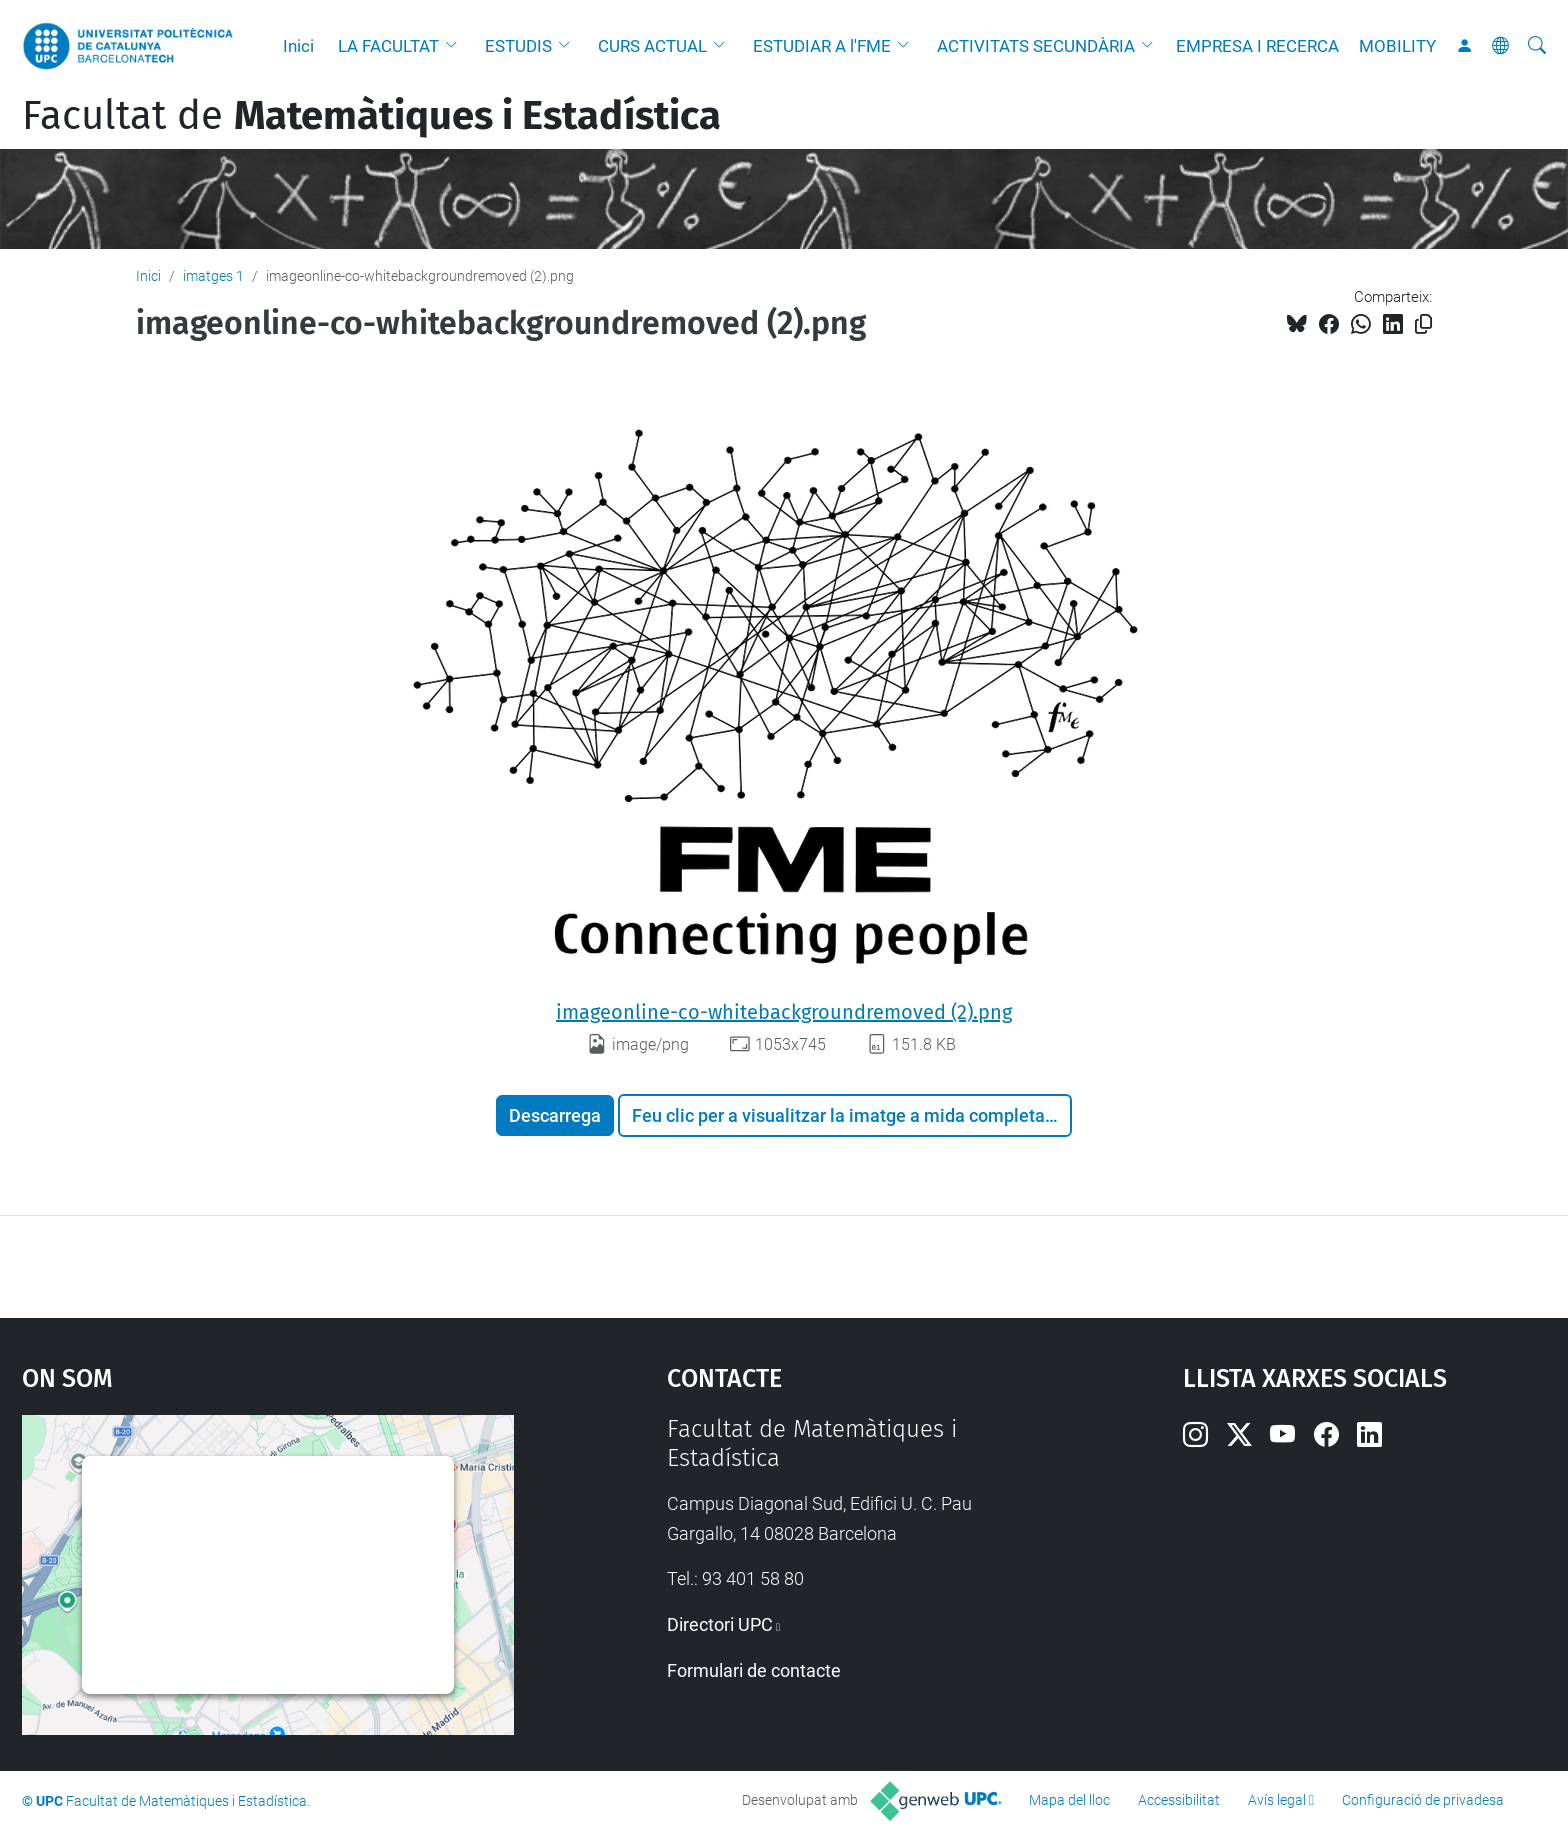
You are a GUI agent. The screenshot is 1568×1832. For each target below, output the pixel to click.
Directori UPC (720, 1624)
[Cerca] (1537, 46)
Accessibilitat (1179, 1800)
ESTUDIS (518, 46)
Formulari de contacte (754, 1670)
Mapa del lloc (1069, 1800)
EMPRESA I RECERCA (1257, 46)
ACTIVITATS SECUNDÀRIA (1036, 46)
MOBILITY (1397, 46)
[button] (456, 46)
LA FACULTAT (388, 46)
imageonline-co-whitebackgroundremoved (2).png (784, 1012)
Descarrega (555, 1115)
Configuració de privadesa (1423, 1800)
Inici (298, 46)
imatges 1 (213, 276)
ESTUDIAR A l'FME (822, 46)
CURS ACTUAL (652, 46)
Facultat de (371, 116)
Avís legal (1277, 1800)
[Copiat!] (1423, 324)
